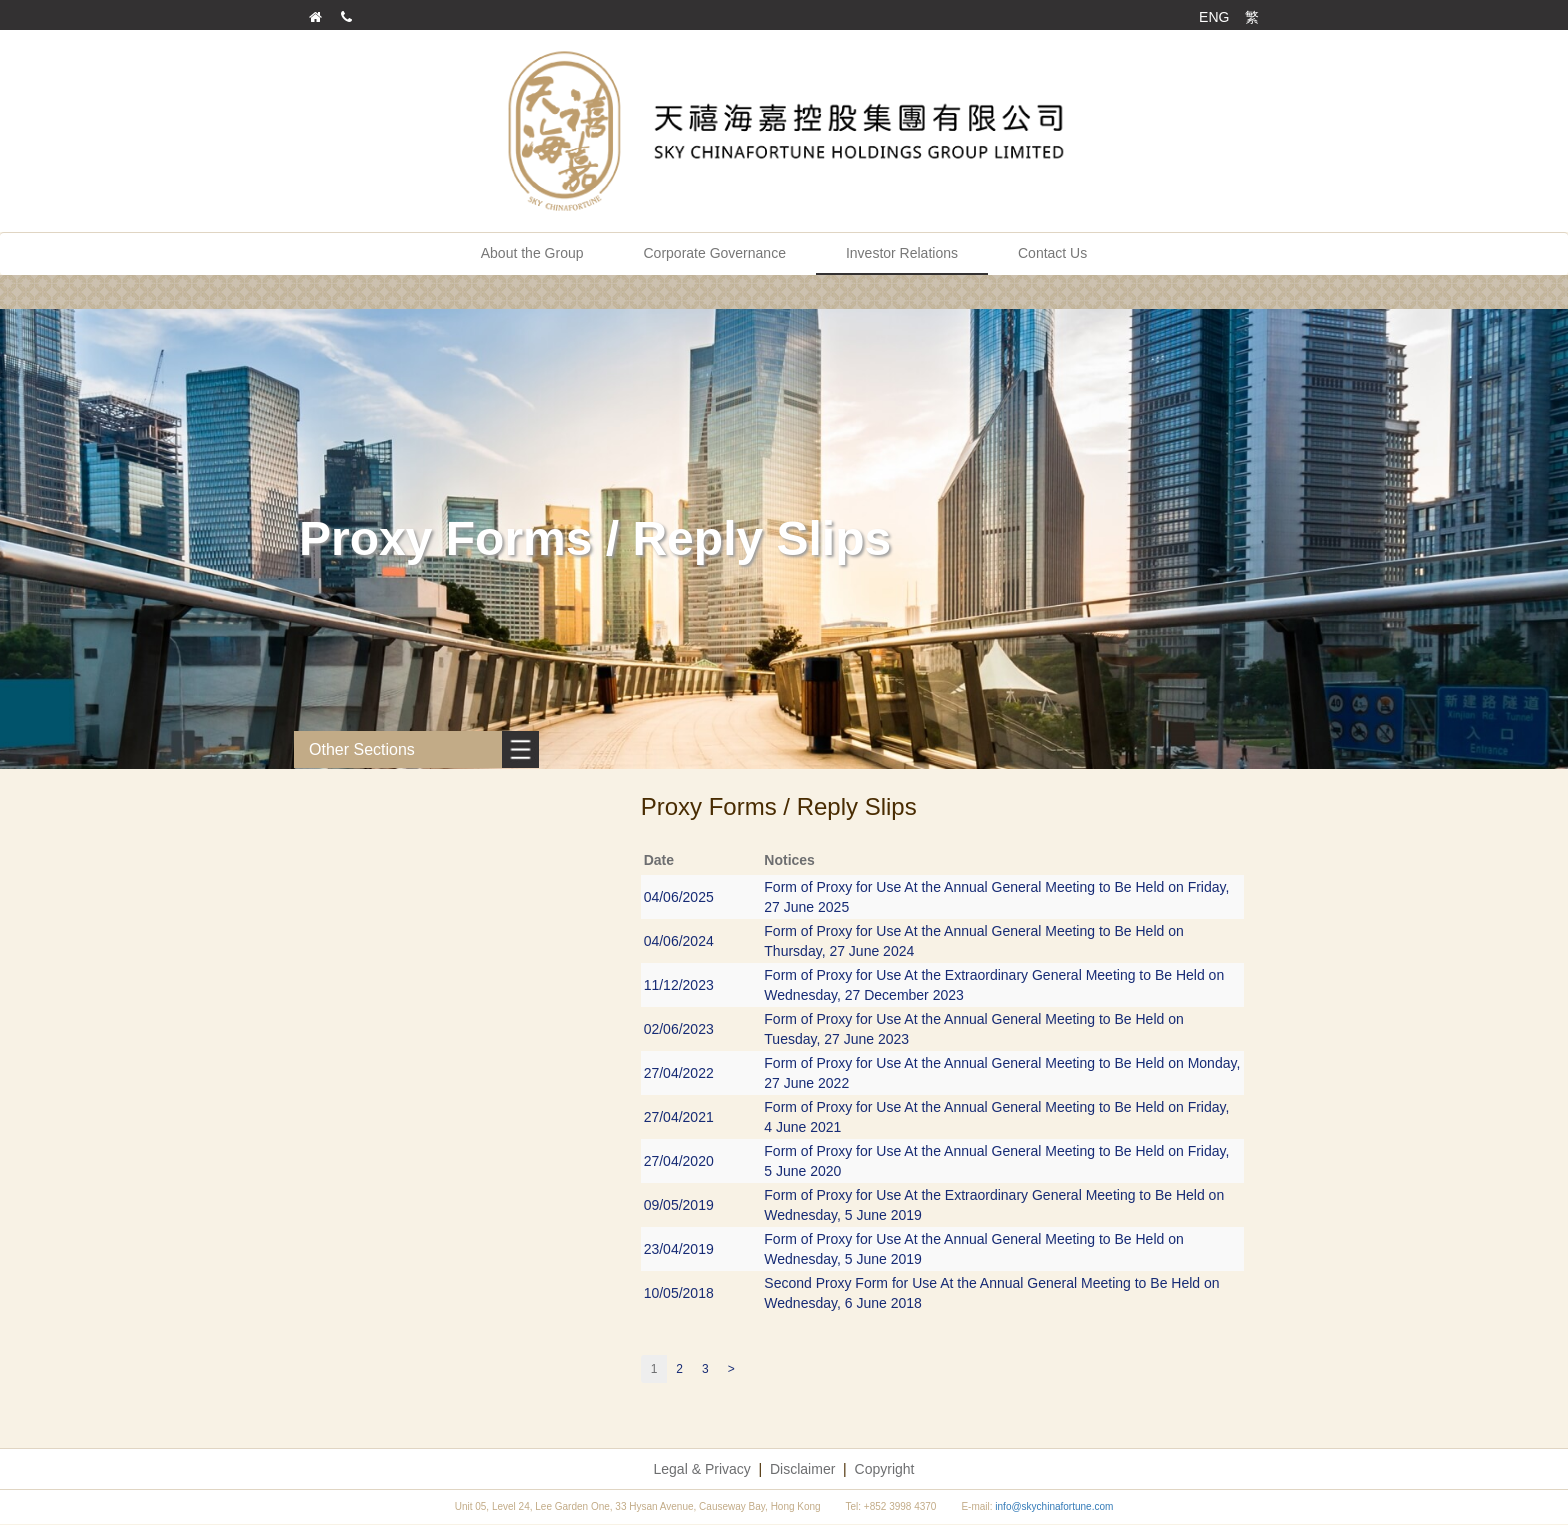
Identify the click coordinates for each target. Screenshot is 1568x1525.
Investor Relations (902, 253)
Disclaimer (802, 1469)
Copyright (885, 1469)
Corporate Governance (715, 253)
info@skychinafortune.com (1054, 1506)
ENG (1214, 17)
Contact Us (1052, 253)
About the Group (532, 253)
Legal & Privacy (702, 1469)
